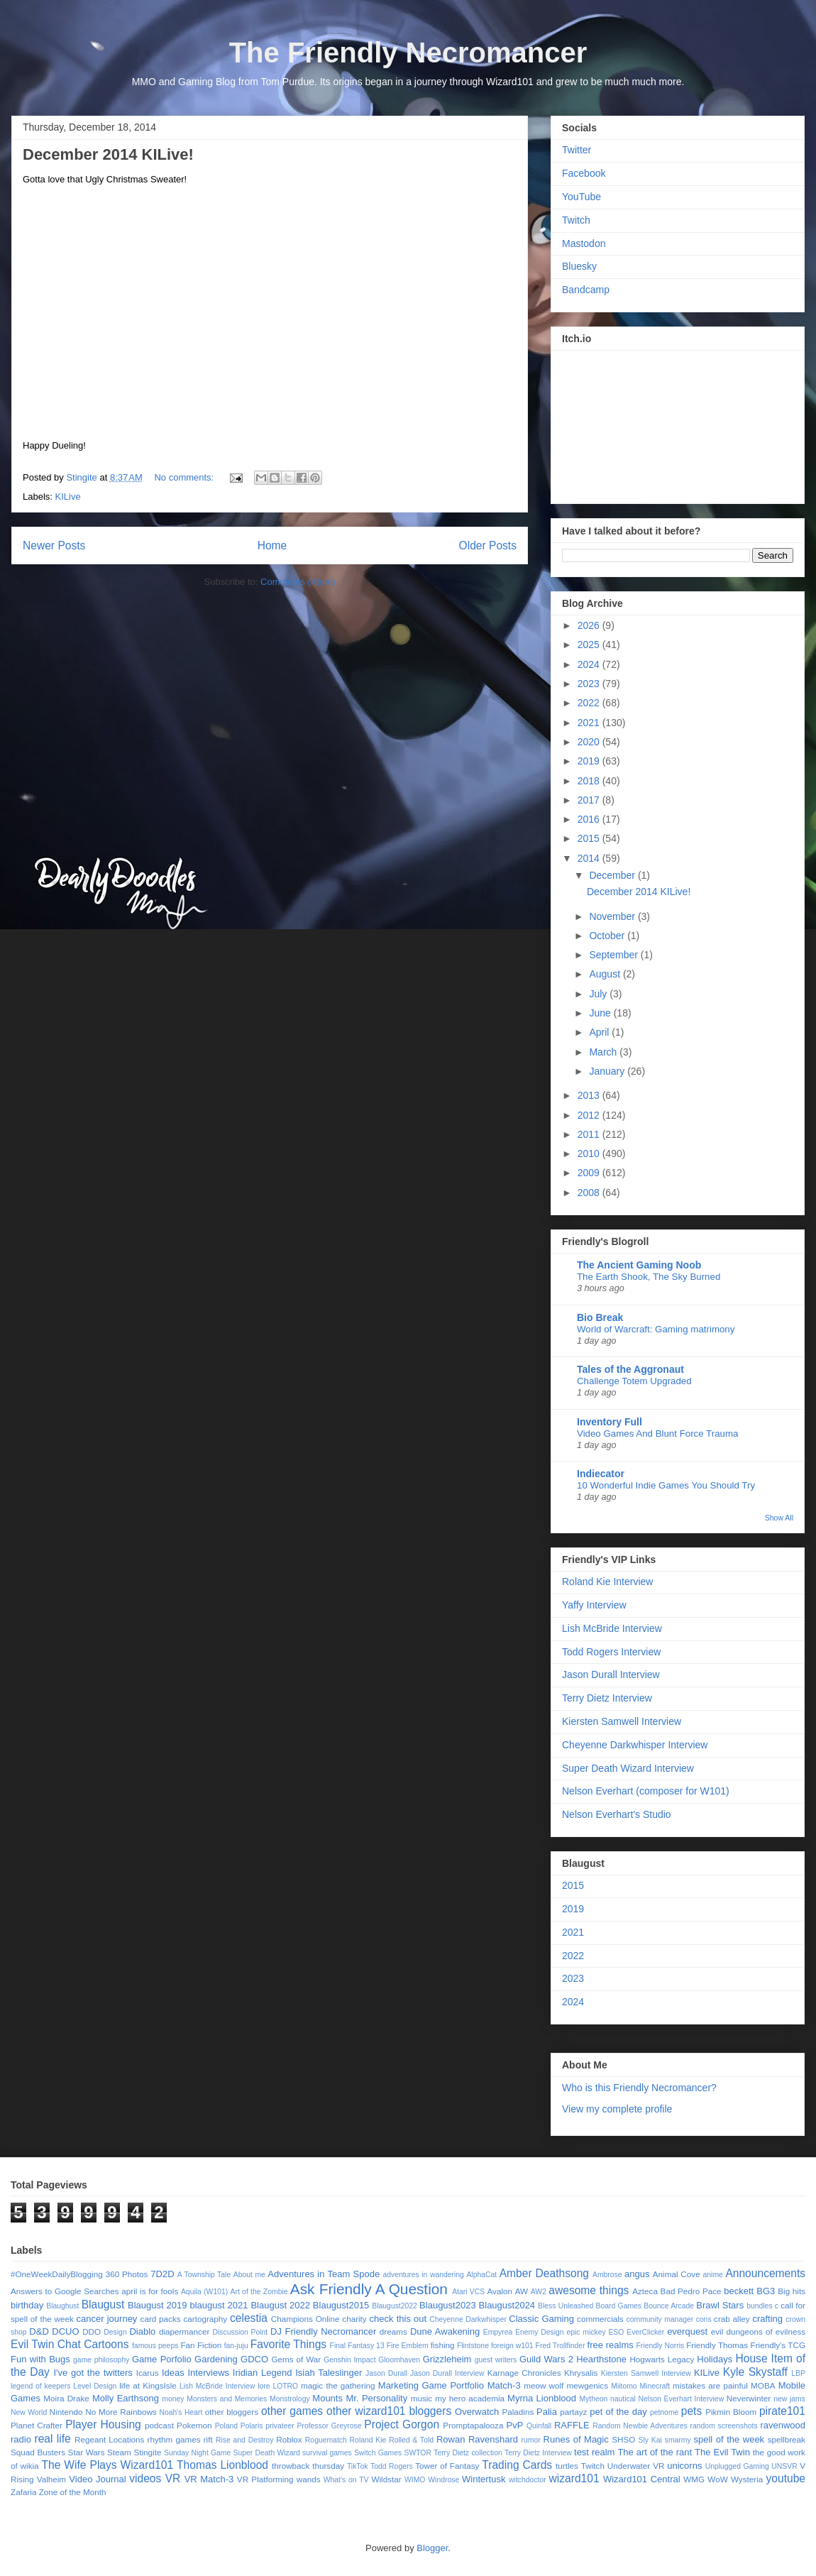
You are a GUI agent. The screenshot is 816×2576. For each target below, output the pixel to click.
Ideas (173, 2372)
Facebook (583, 173)
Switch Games (378, 2453)
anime (713, 2275)
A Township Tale (204, 2275)
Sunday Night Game (197, 2453)
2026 (590, 625)
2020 (590, 741)
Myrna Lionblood (541, 2398)
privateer (279, 2426)
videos (145, 2478)
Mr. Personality (376, 2398)
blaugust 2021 (218, 2305)
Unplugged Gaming (737, 2466)
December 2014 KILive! (108, 154)
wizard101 (574, 2478)
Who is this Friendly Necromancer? (639, 2087)
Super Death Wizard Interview (628, 1768)
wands (309, 2479)
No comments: (185, 477)
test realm (594, 2452)
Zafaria (23, 2491)
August (605, 974)
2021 (590, 722)
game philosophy (101, 2360)
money (173, 2399)
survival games (327, 2453)
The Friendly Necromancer (408, 52)
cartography (205, 2318)
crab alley (732, 2318)
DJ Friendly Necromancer (323, 2331)
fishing (443, 2345)
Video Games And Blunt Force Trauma (657, 1433)
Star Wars (86, 2452)
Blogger (432, 2548)
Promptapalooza (473, 2425)
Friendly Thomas (717, 2345)
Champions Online (305, 2318)
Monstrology (290, 2399)
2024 (590, 664)
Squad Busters (38, 2452)
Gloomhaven (399, 2360)
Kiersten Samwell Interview (621, 1721)
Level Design (94, 2386)
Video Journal (97, 2479)
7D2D (162, 2274)
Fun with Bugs (40, 2359)
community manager (660, 2319)
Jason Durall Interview (611, 1674)
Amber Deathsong (544, 2273)
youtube (786, 2478)
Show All (779, 1517)
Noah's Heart (180, 2412)
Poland (226, 2426)
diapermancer (184, 2331)
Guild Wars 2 (546, 2359)
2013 (590, 1095)
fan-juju (236, 2346)
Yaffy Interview (594, 1605)
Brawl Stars (720, 2305)
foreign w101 (512, 2346)
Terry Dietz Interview (607, 1698)
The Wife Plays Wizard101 (108, 2465)
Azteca (645, 2291)
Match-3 (504, 2385)
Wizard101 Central (641, 2479)
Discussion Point (240, 2332)
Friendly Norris (660, 2346)
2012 (590, 1115)
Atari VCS (468, 2292)
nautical (623, 2399)
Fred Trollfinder (560, 2346)
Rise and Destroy (245, 2440)
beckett (739, 2291)
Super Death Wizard (266, 2453)
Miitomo (623, 2386)
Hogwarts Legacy (661, 2359)
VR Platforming (265, 2479)
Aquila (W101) (204, 2292)
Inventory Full (609, 1421)
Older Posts (488, 545)
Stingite (147, 2452)
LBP (798, 2373)
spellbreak (786, 2439)
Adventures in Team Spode (324, 2274)
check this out (398, 2318)
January (608, 1071)
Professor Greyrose (329, 2426)
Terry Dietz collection (468, 2453)
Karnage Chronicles (524, 2372)
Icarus (147, 2372)
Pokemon (194, 2425)
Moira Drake (66, 2398)
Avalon (500, 2291)
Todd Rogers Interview (611, 1651)
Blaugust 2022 (279, 2305)
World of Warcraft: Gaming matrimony (655, 1329)
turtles (567, 2465)
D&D (38, 2331)
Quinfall (538, 2426)
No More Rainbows (120, 2411)
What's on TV (346, 2480)
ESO (616, 2332)
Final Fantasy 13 (357, 2346)
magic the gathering (338, 2385)
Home (272, 545)
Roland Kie (368, 2440)
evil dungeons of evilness (758, 2331)
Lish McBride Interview (612, 1628)
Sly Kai (650, 2440)
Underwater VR (636, 2465)
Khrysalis (580, 2372)
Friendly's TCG (778, 2345)
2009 (590, 1172)
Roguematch (326, 2440)
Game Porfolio (162, 2359)
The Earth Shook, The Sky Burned (648, 1276)
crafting (767, 2318)
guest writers (496, 2360)
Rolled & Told (411, 2440)
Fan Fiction (200, 2345)
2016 (590, 819)
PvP (515, 2425)
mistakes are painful (710, 2385)
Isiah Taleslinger (328, 2372)
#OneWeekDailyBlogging (57, 2274)
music (422, 2398)
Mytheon (593, 2399)
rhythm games (174, 2439)
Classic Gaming (541, 2318)
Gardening (216, 2359)
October (608, 935)
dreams (393, 2331)
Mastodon (583, 243)
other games (292, 2411)
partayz (573, 2411)
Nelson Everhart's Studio (616, 1814)
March (604, 1052)
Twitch (576, 220)
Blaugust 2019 (157, 2305)
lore (264, 2386)
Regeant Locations (109, 2439)
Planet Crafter (36, 2425)
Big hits (791, 2291)
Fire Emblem (408, 2346)
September (614, 954)
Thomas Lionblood (222, 2465)
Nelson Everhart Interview (681, 2399)
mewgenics (587, 2385)
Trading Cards (517, 2465)
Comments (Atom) (297, 581)
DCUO (65, 2331)
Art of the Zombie (259, 2292)
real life (52, 2439)
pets (691, 2411)
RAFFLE (572, 2425)
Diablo (142, 2331)
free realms (611, 2345)
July (599, 993)
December (613, 875)
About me (249, 2275)
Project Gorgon (401, 2424)
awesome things (588, 2290)
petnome (664, 2412)
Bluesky (579, 266)
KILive (68, 496)
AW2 (538, 2292)
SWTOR (417, 2453)
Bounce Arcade (669, 2306)
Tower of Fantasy (447, 2465)
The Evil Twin (722, 2452)
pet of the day (618, 2411)
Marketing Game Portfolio (431, 2385)
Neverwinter (749, 2398)
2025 (590, 644)
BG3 (765, 2291)
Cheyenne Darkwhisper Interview (634, 1744)
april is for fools (149, 2291)
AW (521, 2291)
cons (704, 2319)
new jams (789, 2399)
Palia (546, 2411)
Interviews (209, 2372)
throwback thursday (308, 2465)
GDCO (254, 2359)
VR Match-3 (209, 2479)
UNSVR (784, 2466)
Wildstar (386, 2479)
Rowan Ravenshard (477, 2439)
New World (29, 2412)
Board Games (618, 2306)
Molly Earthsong (125, 2398)
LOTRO (285, 2386)
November (613, 916)
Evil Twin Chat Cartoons (70, 2344)
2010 (590, 1153)
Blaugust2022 (394, 2306)
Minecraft (654, 2386)
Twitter (576, 149)
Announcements (765, 2273)
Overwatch (477, 2411)
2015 (590, 838)
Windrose (443, 2480)
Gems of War (296, 2359)
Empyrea (498, 2332)
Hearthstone (601, 2359)
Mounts (327, 2398)
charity (354, 2318)
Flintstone (473, 2346)
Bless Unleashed (565, 2306)
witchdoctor (527, 2480)
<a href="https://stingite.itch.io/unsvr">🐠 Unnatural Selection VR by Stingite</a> (677, 423)
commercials (600, 2318)
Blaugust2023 (447, 2305)
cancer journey (107, 2318)
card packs (160, 2318)
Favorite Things (288, 2344)
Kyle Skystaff (755, 2372)
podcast (159, 2425)
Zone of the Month (72, 2491)
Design (115, 2332)
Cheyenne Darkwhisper (468, 2319)
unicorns (684, 2465)
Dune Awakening (445, 2331)
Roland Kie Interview (607, 1581)
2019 (590, 761)
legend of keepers (41, 2386)
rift (208, 2439)
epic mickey (585, 2332)
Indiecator (600, 1473)
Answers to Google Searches (65, 2291)
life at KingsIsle (148, 2385)
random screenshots (724, 2426)
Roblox (289, 2439)
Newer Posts (54, 545)
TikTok (357, 2466)
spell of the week (728, 2439)
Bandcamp (586, 289)
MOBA (763, 2385)
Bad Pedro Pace (691, 2291)
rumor (531, 2440)
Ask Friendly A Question (369, 2289)
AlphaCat (481, 2275)
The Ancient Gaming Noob (639, 1265)
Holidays (714, 2359)
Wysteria (747, 2479)
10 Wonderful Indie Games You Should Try (666, 1485)
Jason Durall (386, 2373)
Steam (119, 2452)
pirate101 (782, 2411)
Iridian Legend (262, 2372)
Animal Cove (676, 2274)
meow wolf (543, 2385)
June (601, 1013)
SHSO (623, 2439)
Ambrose (607, 2275)
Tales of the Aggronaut (630, 1369)
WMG (694, 2479)
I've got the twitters (92, 2372)
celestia (249, 2318)
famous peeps (155, 2346)
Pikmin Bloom (730, 2411)
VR (173, 2478)
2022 (590, 702)
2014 (590, 858)
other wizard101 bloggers (388, 2411)
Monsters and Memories (227, 2399)
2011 (590, 1134)
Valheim (51, 2479)
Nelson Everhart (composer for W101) (645, 1791)
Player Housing (103, 2424)
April (600, 1032)
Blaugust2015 (341, 2305)
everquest (687, 2331)
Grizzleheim (447, 2359)
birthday (27, 2305)
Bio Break (600, 1317)
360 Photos (127, 2274)
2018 (590, 780)
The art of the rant (654, 2452)
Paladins (518, 2411)
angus (636, 2274)
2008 (590, 1192)
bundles (759, 2306)
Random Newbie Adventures (639, 2426)
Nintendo (66, 2411)
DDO (91, 2331)
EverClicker (645, 2332)
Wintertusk (483, 2479)
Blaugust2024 (507, 2305)
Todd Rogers (391, 2466)
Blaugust (103, 2304)
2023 (590, 683)
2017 (590, 800)
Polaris (252, 2426)
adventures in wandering (422, 2275)
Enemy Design (539, 2332)
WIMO (414, 2480)
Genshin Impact (349, 2360)
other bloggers (231, 2411)
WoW (717, 2479)
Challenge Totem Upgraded (634, 1381)
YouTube (581, 196)
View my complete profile (617, 2109)
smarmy (678, 2440)
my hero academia (470, 2398)
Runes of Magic (576, 2439)
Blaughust (62, 2306)
